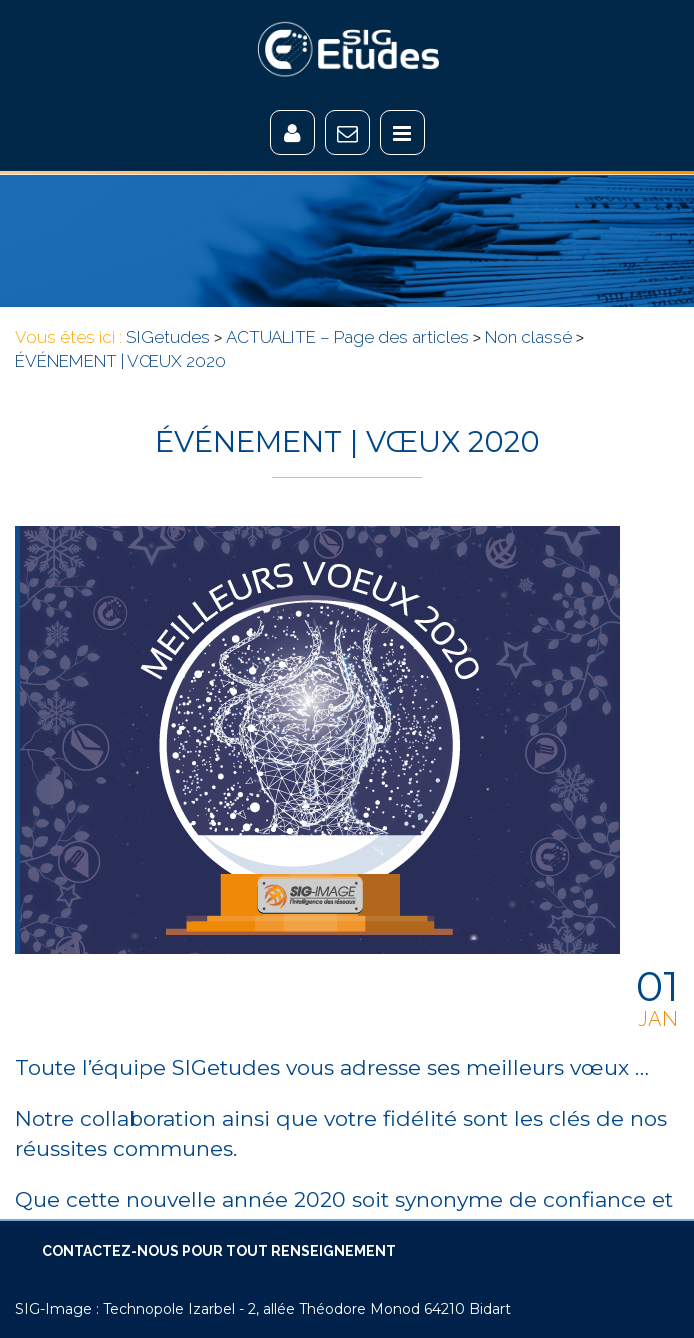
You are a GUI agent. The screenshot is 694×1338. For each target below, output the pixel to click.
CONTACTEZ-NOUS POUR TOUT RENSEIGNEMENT (219, 1251)
